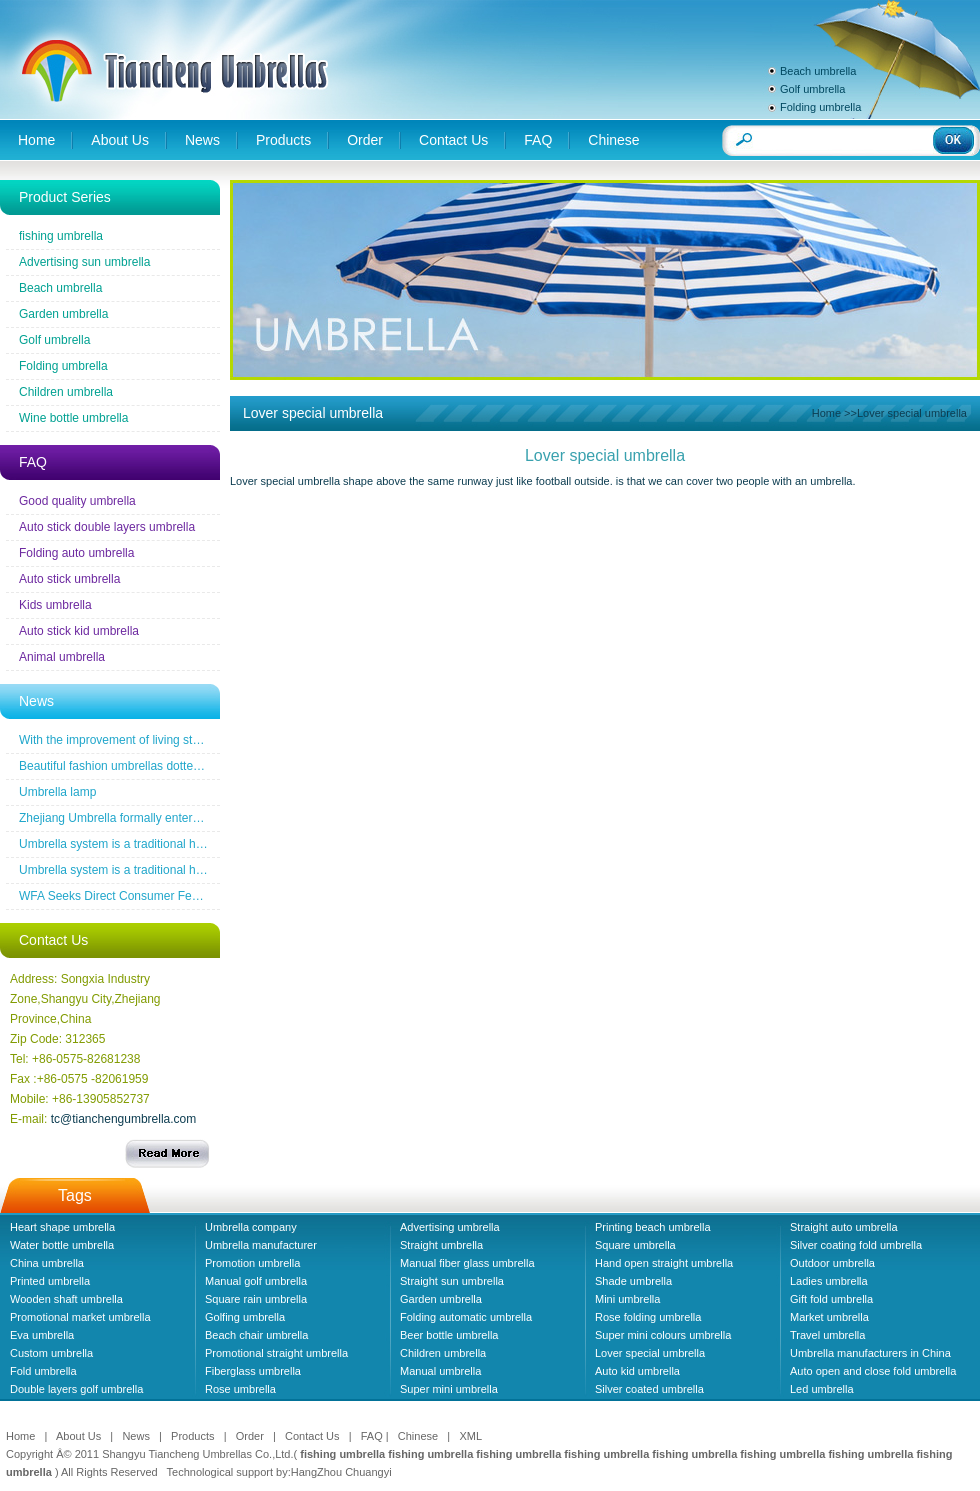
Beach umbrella (818, 71)
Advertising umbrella (450, 1227)
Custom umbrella (51, 1353)
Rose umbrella (240, 1389)
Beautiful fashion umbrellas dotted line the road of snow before (185, 766)
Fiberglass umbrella (253, 1371)
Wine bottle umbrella (73, 418)
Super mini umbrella (449, 1389)
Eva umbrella (42, 1335)
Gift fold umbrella (831, 1299)
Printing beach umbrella (653, 1227)
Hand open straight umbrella (664, 1263)
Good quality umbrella (77, 501)
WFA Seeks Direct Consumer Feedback (124, 896)
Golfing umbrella (245, 1317)
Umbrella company (251, 1227)
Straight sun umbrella (452, 1281)
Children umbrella (66, 392)
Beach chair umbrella (256, 1335)
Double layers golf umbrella (76, 1389)
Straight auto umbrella (844, 1227)
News (202, 140)
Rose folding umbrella (648, 1317)
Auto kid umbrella (637, 1371)
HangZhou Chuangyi (341, 1472)
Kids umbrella (55, 605)
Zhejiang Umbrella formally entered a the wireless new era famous (195, 818)
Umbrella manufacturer (261, 1245)
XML (470, 1436)
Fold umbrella (43, 1371)
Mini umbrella (627, 1299)
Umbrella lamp (57, 792)
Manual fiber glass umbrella (467, 1263)
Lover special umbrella (650, 1353)
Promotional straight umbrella (276, 1353)
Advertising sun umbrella (84, 262)
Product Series (65, 197)
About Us (120, 140)
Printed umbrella (50, 1281)
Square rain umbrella (256, 1299)
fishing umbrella (61, 236)
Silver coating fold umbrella (856, 1245)
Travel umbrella (827, 1335)
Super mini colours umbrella (663, 1335)
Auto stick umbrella (69, 579)
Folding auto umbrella (76, 553)
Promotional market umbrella (80, 1317)
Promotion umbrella (252, 1263)
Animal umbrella (62, 657)
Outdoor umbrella (832, 1263)
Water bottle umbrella (62, 1245)
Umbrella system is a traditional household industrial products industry (205, 844)
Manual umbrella (440, 1371)
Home (36, 140)
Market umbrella (829, 1317)
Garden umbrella (63, 314)
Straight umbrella (441, 1245)
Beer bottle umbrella (449, 1335)
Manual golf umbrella (256, 1281)
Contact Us (453, 140)
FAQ (538, 140)
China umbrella (47, 1263)
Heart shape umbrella (62, 1227)
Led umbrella (822, 1389)
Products (283, 140)
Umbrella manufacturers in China (870, 1353)
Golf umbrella (812, 89)
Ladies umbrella (829, 1281)
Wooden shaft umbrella (66, 1299)
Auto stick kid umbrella (79, 631)
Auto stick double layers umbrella (107, 527)
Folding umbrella (820, 107)
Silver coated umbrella (649, 1389)
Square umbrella (635, 1245)
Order (365, 140)
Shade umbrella (633, 1281)
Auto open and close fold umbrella (873, 1371)
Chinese (613, 140)
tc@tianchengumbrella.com (124, 1119)
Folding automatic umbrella (466, 1317)
